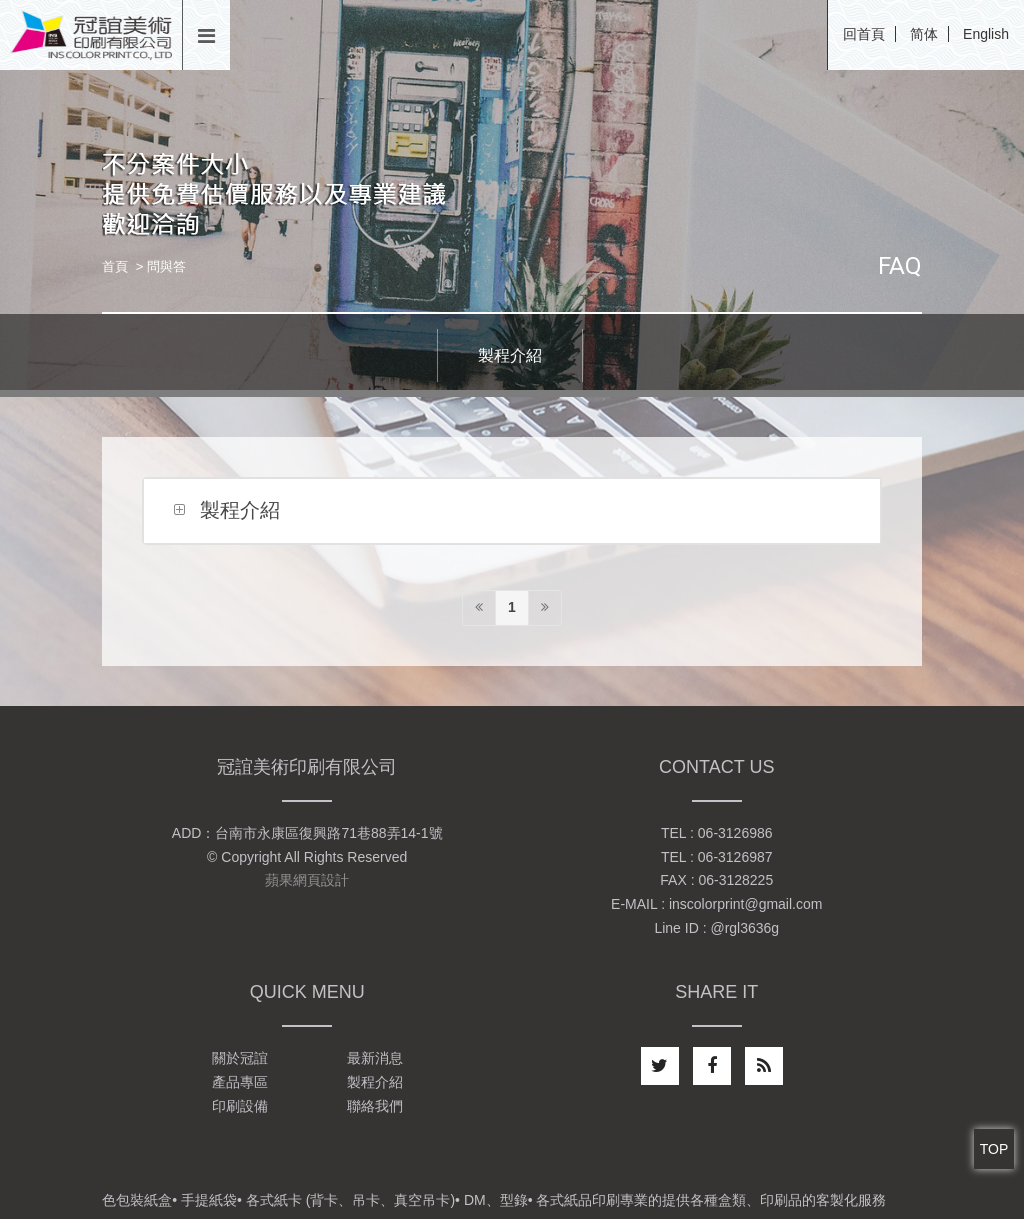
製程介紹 (510, 355)
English (986, 34)
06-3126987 (735, 857)
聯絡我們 (375, 1106)
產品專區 (240, 1082)
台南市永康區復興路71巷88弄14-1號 (328, 833)
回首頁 (864, 34)
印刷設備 (240, 1106)
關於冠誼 (240, 1058)
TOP (994, 1149)
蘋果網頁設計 (307, 880)
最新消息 (375, 1058)
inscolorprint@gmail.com (745, 904)
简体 (924, 34)
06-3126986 (735, 833)
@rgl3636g (744, 928)
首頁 (115, 266)
